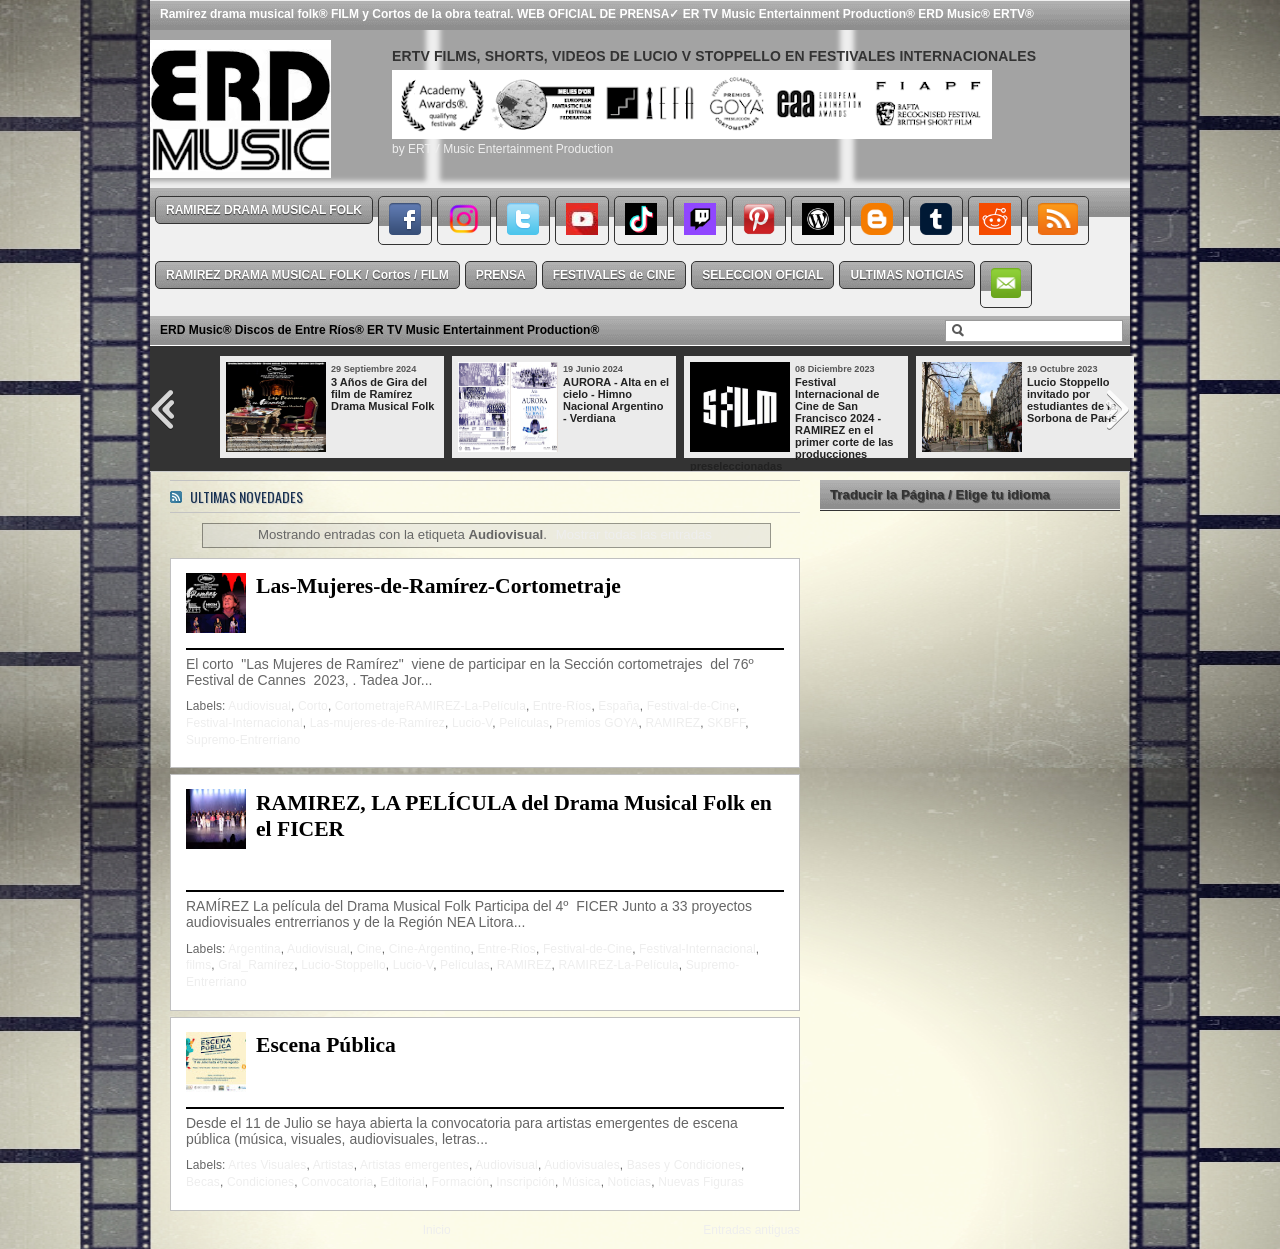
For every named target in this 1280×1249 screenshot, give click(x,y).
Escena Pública (326, 1045)
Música (581, 1182)
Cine (369, 949)
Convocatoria (337, 1182)
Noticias (630, 1182)
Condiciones (260, 1182)
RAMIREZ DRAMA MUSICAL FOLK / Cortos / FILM (307, 275)
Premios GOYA (597, 723)
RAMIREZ (672, 723)
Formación (461, 1182)
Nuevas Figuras (701, 1182)
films (198, 965)
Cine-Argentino (430, 949)
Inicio (437, 1230)
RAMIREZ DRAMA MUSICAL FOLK (264, 210)
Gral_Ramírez (256, 965)
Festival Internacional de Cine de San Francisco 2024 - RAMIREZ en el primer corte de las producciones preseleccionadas (791, 424)
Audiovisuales (582, 1165)
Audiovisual (259, 706)
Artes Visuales (267, 1165)
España (618, 706)
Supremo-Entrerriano (243, 740)
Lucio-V (472, 723)
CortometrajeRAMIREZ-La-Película (430, 706)
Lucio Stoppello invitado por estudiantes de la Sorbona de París (1072, 400)
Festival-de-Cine (691, 706)
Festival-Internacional (244, 723)
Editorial (402, 1182)
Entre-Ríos (562, 706)
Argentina (254, 949)
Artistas (333, 1165)
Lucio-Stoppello (343, 965)
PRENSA (501, 275)
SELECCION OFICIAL (762, 275)
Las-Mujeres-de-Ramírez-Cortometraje (438, 586)
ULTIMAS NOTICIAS (906, 275)
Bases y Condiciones (684, 1165)
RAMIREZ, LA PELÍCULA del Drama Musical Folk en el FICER (514, 816)
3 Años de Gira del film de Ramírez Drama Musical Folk (382, 394)
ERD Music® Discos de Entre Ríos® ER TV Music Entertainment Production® (379, 330)
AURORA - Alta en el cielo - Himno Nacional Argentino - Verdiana (616, 400)
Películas (524, 723)
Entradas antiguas (751, 1230)
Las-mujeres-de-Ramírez (377, 723)
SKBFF (726, 723)
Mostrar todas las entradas (634, 534)
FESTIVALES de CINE (614, 275)
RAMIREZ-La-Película (619, 965)
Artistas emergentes (414, 1165)
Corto (313, 706)
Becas (203, 1182)
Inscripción (525, 1182)
